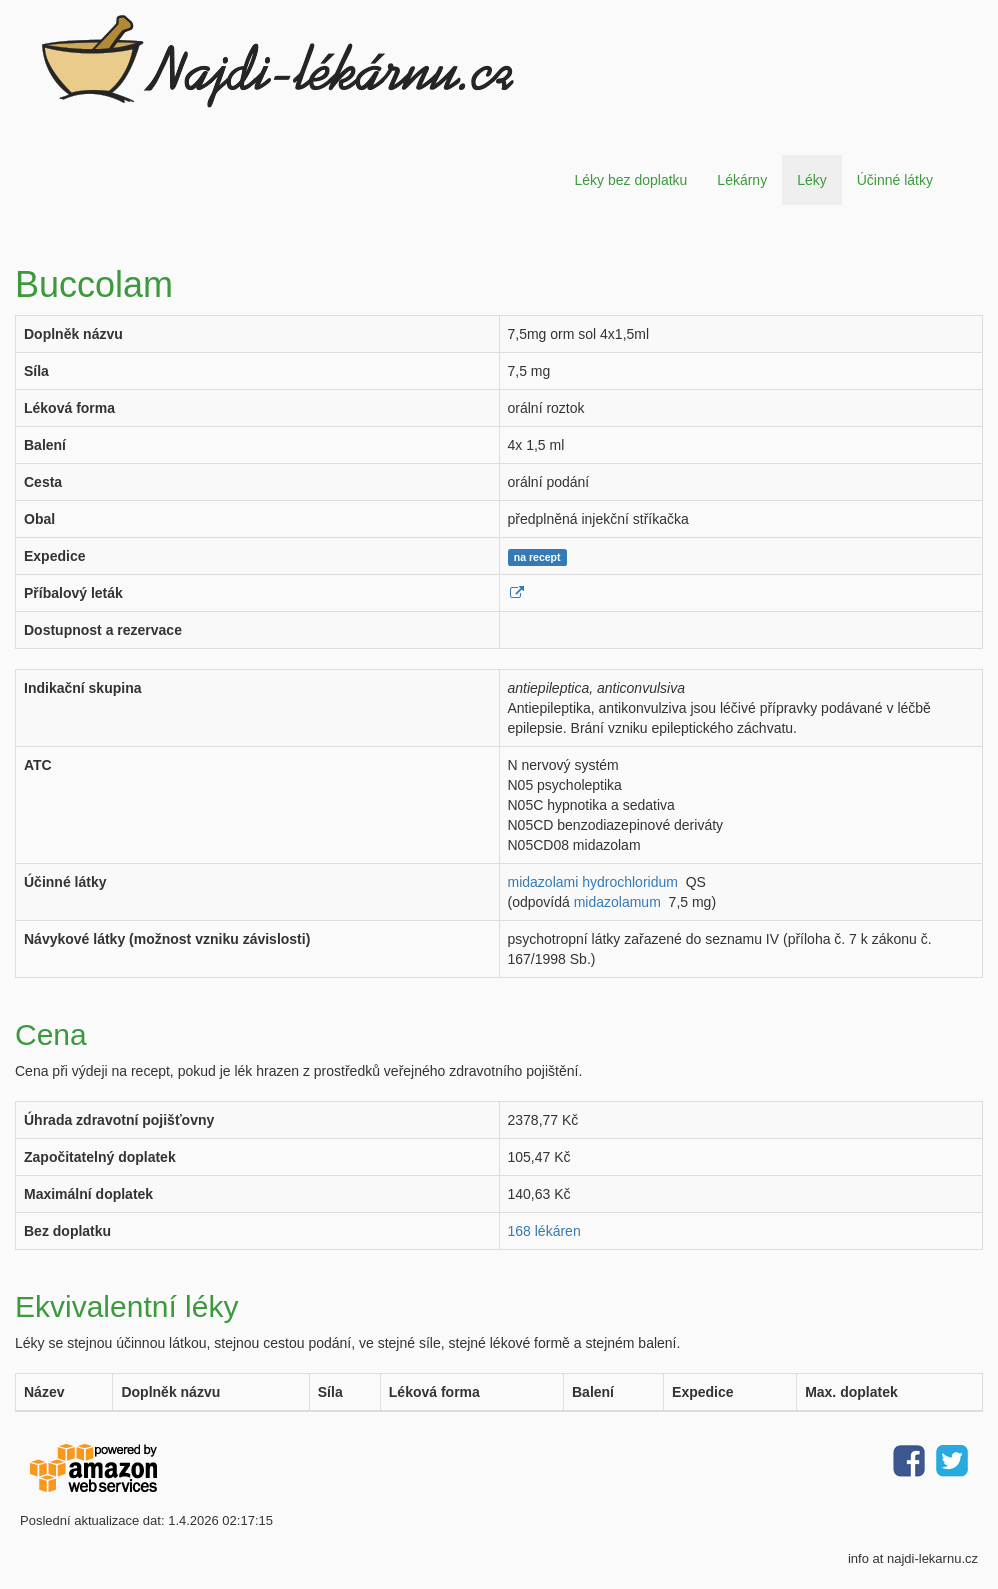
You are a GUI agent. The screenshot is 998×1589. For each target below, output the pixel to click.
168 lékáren (544, 1231)
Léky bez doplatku (630, 180)
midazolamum (617, 902)
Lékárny (742, 180)
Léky (812, 180)
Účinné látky (895, 180)
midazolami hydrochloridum (593, 882)
